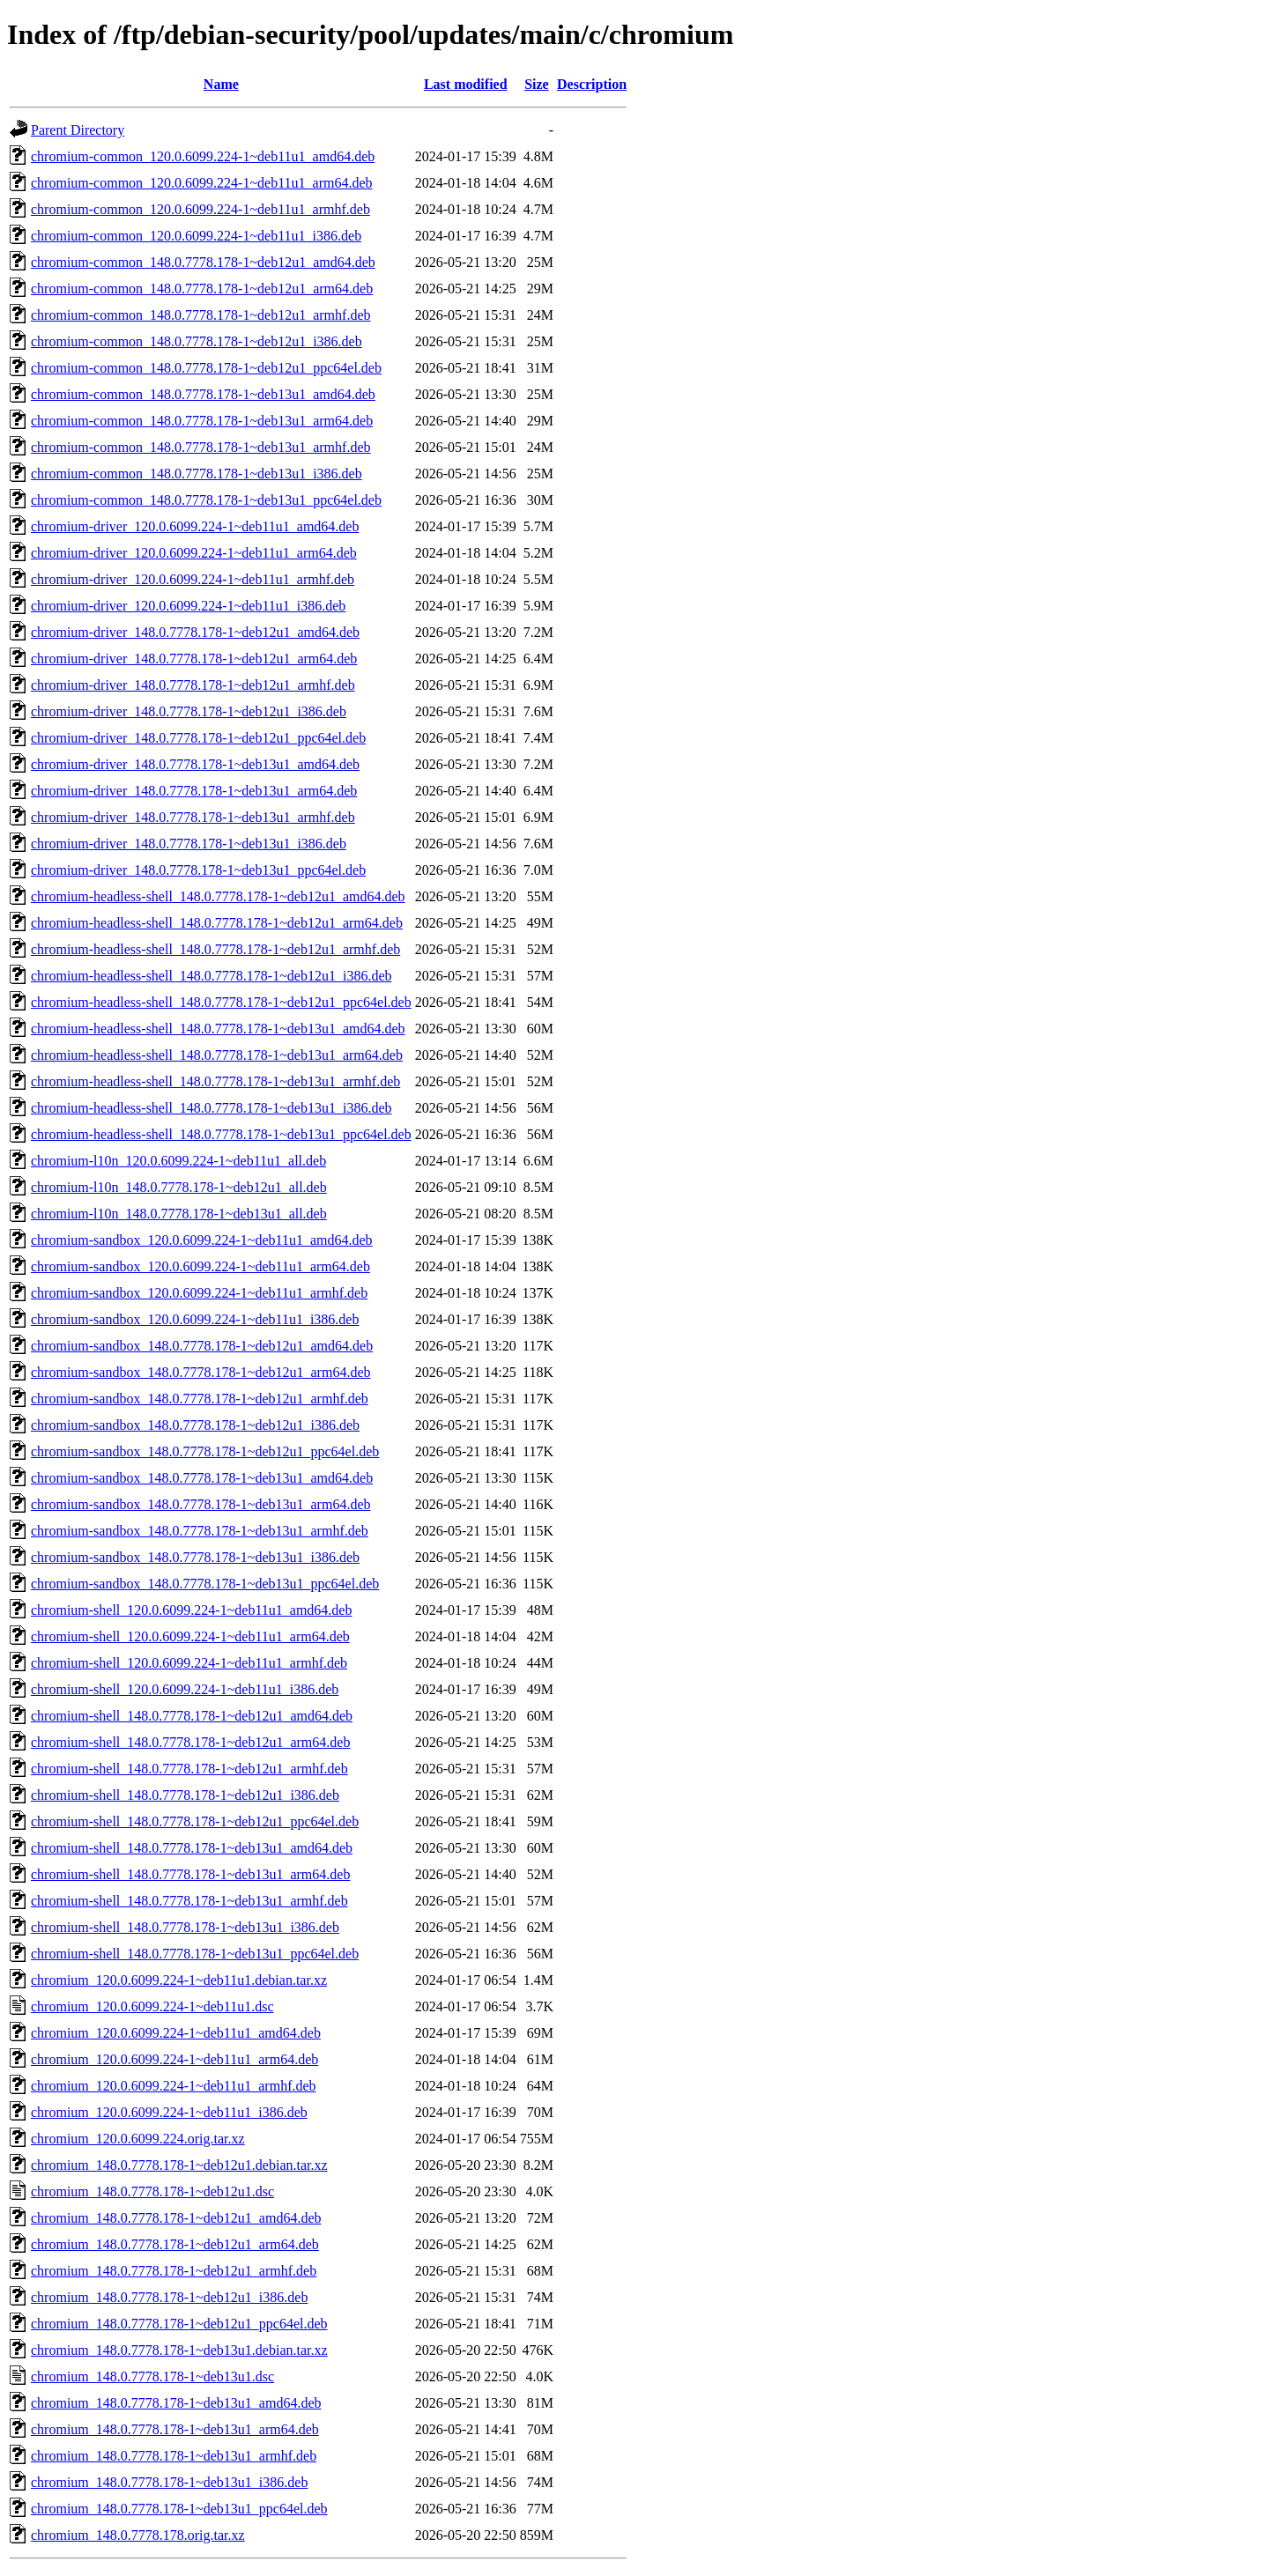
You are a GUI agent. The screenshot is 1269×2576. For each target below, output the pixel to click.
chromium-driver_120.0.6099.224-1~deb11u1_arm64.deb (194, 552)
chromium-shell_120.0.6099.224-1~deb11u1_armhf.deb (189, 1662)
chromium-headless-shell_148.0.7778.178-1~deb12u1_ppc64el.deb (221, 1002)
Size (536, 84)
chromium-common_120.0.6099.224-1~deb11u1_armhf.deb (200, 209)
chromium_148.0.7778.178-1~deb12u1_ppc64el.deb (179, 2323)
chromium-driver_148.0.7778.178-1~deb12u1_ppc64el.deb (198, 737)
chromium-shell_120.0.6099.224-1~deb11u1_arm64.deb (190, 1636)
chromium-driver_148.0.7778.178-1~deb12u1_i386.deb (188, 711)
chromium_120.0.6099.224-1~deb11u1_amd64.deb (176, 2032)
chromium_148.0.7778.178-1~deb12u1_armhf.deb (173, 2270)
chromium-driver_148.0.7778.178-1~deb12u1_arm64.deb (194, 658)
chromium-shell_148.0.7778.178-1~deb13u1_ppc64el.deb (195, 1953)
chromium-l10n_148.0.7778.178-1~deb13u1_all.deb (179, 1213)
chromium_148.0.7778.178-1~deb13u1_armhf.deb (173, 2455)
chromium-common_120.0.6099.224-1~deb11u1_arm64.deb (202, 182)
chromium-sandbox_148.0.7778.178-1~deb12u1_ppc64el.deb (205, 1451)
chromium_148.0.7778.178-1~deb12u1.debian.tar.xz (179, 2165)
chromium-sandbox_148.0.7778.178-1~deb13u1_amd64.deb (202, 1477)
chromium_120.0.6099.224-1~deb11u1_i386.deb (169, 2112)
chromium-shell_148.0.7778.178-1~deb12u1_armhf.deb (189, 1768)
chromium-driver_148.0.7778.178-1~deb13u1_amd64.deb (195, 764)
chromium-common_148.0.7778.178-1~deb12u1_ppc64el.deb (206, 367)
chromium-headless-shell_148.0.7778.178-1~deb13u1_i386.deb (211, 1107)
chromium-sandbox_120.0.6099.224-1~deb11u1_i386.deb (195, 1319)
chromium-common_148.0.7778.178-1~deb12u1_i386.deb (196, 341)
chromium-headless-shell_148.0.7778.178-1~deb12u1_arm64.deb (217, 922)
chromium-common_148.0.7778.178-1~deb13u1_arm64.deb (202, 420)
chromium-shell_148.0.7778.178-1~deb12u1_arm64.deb (190, 1742)
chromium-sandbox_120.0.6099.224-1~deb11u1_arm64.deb (200, 1266)
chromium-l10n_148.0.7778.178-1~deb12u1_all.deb (179, 1187)
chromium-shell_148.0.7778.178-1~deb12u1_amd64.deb (191, 1715)
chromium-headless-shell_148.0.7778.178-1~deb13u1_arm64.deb (217, 1054)
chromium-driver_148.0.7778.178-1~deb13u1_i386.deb (188, 843)
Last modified (466, 84)
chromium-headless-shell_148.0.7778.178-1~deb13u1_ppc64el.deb (221, 1134)
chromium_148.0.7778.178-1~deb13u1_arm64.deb (175, 2429)
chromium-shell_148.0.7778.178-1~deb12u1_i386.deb (185, 1795)
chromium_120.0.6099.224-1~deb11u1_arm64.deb (174, 2059)
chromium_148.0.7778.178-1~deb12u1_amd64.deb (176, 2217)
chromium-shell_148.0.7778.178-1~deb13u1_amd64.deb (191, 1847)
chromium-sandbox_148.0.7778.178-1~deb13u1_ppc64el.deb (205, 1583)
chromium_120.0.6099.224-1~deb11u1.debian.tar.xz (179, 1980)
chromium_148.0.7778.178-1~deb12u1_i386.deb (169, 2297)
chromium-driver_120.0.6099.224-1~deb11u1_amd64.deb (195, 526)
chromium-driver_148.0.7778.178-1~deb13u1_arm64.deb (194, 790)
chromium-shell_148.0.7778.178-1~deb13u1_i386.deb (185, 1927)
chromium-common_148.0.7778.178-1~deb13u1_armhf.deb (200, 447)
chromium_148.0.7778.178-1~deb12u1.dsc (152, 2191)
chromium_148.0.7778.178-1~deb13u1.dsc (152, 2376)
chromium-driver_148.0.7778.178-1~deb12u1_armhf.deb (193, 684)
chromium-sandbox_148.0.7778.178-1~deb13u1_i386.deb (195, 1557)
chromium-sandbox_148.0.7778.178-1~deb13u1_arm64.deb (200, 1504)
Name (221, 84)
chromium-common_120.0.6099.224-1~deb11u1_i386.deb (196, 235)
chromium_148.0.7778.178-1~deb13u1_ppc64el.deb (179, 2508)
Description (592, 84)
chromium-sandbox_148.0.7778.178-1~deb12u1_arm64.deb (200, 1372)
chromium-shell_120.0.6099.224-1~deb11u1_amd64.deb (191, 1610)
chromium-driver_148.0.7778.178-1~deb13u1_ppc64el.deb (198, 869)
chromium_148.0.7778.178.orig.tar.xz (138, 2535)
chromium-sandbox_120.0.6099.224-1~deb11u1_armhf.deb (199, 1292)
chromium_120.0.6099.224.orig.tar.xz (138, 2138)
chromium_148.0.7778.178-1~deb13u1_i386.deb (169, 2482)
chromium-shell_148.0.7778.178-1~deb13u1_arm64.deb (190, 1874)
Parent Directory (77, 129)
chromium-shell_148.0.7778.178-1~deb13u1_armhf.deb (189, 1900)
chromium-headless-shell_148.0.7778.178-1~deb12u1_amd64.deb (218, 896)
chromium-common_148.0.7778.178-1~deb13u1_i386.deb (196, 473)
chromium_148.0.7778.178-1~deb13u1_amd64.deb (176, 2402)
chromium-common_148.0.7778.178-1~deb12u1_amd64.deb (203, 262)
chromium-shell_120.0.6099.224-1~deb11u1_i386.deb (184, 1689)
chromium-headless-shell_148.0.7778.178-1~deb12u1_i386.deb (211, 975)
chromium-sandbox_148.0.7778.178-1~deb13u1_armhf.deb (199, 1530)
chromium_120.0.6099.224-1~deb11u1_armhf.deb (173, 2085)
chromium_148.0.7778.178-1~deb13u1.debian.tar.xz (179, 2350)
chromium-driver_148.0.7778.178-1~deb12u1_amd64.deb (195, 632)
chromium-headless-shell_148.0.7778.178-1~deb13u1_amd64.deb (218, 1028)
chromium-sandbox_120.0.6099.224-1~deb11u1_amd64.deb (202, 1239)
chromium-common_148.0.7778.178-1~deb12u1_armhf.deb (200, 314)
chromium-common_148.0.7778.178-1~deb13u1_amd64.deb (203, 394)
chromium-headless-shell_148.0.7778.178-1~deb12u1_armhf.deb (215, 949)
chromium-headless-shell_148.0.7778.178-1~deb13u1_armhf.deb (215, 1081)
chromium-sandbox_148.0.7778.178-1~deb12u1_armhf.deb (199, 1398)
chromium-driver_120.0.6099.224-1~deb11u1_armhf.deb (192, 579)
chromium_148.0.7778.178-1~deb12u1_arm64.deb (175, 2244)
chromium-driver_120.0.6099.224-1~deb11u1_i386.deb (188, 605)
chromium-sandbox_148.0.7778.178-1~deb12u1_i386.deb (195, 1425)
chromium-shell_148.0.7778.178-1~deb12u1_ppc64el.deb (195, 1821)
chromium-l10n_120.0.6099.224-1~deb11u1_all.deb (178, 1160)
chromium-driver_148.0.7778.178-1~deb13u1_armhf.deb (193, 817)
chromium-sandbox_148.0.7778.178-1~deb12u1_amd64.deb (202, 1345)
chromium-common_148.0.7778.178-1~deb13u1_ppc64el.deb (206, 499)
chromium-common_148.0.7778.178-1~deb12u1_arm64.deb (202, 288)
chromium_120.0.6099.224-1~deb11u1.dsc (152, 2006)
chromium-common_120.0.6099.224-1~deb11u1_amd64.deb (203, 156)
